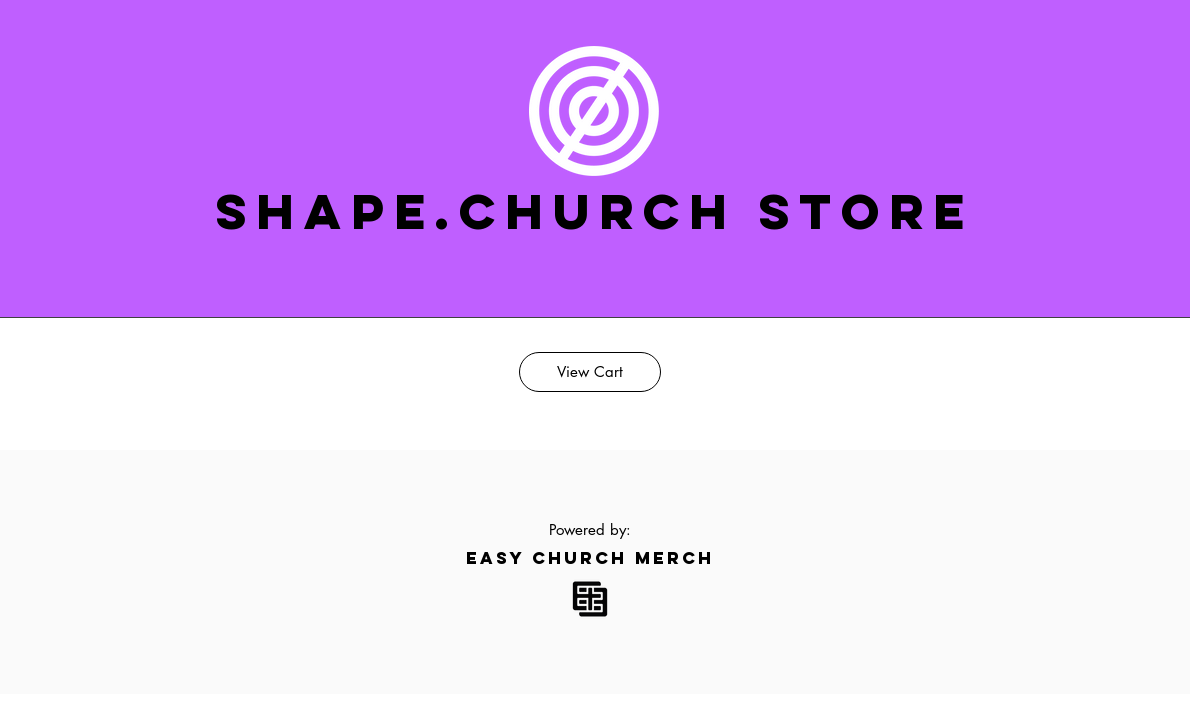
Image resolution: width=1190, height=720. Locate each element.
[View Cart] (590, 372)
